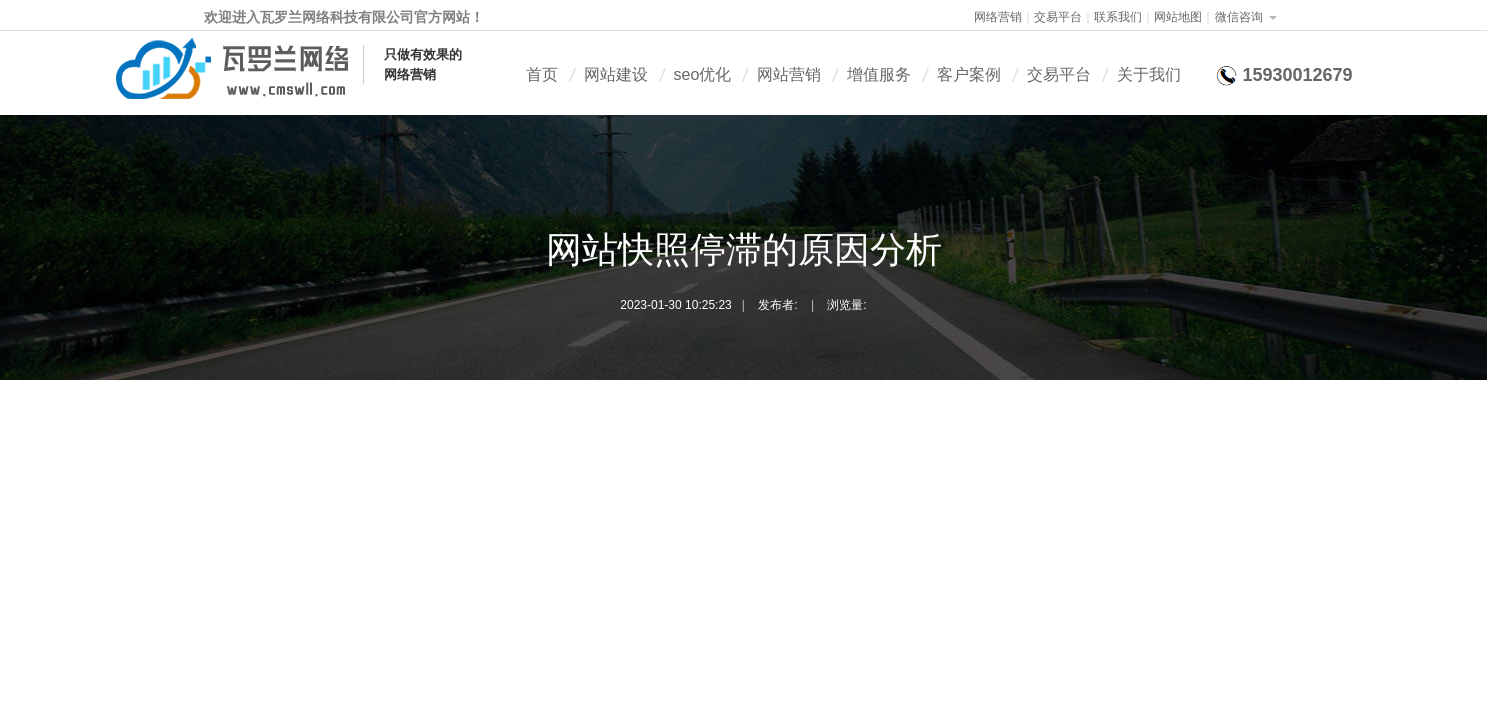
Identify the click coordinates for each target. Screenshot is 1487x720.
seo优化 (703, 74)
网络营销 (998, 17)
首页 (542, 74)
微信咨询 (1239, 17)
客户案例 (969, 74)
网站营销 (789, 74)
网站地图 (1178, 17)
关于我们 (1149, 74)
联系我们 (1118, 17)
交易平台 (1058, 17)
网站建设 (616, 74)
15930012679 (1297, 75)
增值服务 (879, 74)
